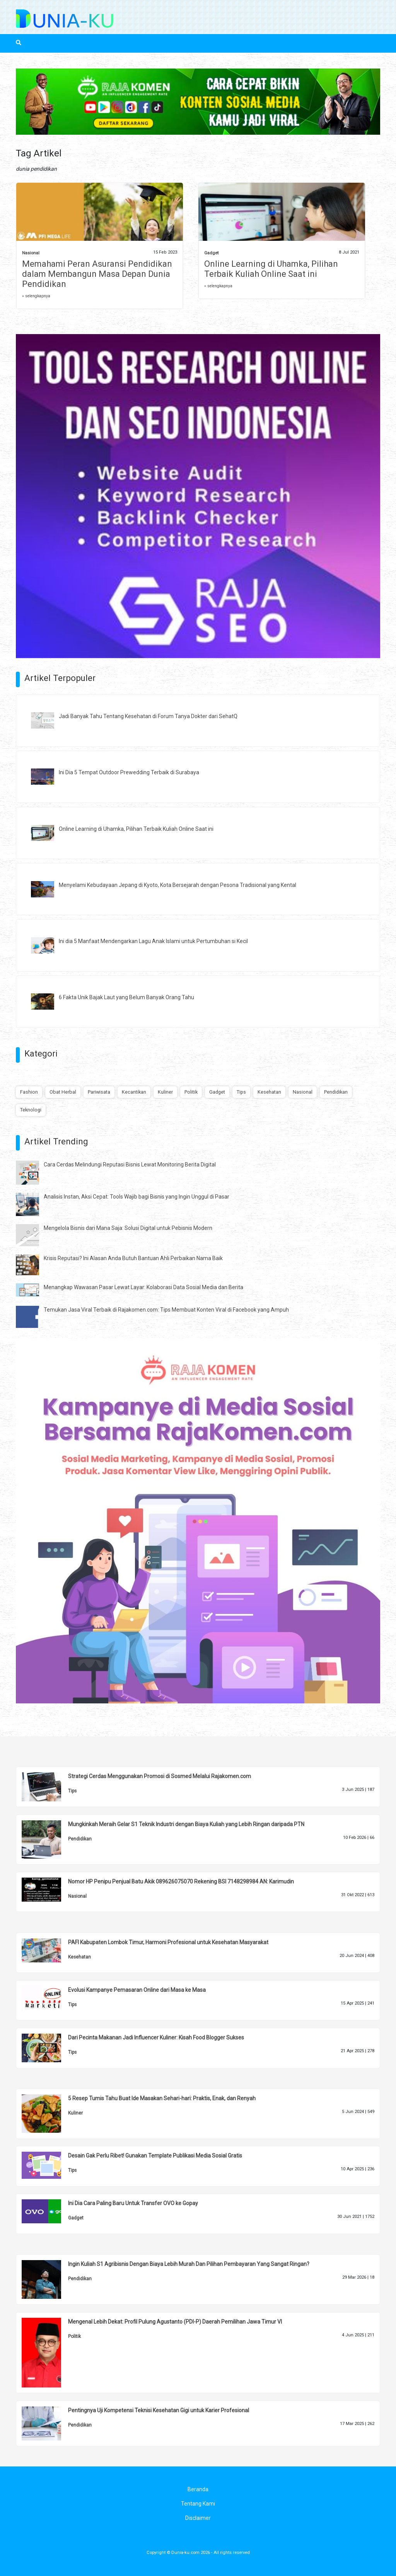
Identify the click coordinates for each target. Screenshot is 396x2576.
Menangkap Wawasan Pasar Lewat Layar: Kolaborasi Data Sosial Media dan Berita (143, 1287)
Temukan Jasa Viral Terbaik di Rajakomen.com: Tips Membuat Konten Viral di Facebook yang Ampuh (166, 1310)
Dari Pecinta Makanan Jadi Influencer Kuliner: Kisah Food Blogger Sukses (156, 2037)
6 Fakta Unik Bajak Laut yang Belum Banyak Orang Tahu (126, 997)
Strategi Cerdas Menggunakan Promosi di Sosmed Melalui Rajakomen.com (159, 1776)
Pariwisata (99, 1092)
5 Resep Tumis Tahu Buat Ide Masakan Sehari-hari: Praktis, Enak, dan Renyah (162, 2098)
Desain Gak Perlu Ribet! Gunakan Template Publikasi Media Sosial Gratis (155, 2155)
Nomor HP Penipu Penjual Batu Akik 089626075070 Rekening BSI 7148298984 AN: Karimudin (181, 1881)
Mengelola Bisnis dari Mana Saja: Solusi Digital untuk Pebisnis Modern (128, 1228)
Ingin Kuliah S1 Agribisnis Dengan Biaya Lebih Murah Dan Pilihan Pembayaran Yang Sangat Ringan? (188, 2264)
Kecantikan (134, 1092)
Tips (241, 1092)
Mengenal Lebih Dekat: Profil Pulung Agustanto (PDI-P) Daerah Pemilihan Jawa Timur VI (175, 2322)
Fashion (29, 1092)
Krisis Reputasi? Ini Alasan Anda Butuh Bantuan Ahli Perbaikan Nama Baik (133, 1258)
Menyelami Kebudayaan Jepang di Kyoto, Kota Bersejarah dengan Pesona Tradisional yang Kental (177, 885)
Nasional (30, 253)
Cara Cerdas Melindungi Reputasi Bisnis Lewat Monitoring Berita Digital (130, 1164)
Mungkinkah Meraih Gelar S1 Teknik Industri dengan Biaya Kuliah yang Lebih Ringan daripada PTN (186, 1824)
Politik (191, 1092)
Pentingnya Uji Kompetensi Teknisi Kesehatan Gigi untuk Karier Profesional (158, 2410)
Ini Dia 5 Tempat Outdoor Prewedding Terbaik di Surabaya (129, 772)
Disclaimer (198, 2518)
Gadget (211, 253)
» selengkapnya (36, 296)
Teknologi (30, 1110)
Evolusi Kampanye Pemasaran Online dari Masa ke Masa (137, 1990)
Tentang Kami (198, 2504)
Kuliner (165, 1092)
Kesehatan (269, 1092)
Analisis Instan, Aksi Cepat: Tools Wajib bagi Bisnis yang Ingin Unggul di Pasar (136, 1197)
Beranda (198, 2489)
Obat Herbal (63, 1092)
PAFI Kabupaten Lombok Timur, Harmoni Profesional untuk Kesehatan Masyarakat (168, 1942)
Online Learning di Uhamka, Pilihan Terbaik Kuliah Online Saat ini (271, 269)
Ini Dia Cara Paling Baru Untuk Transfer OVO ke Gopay (133, 2203)
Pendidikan (336, 1092)
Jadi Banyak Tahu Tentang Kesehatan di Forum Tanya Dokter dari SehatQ (148, 716)
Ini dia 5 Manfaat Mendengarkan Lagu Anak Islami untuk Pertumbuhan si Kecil (153, 941)
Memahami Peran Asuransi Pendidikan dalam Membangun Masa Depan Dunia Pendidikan (97, 274)
